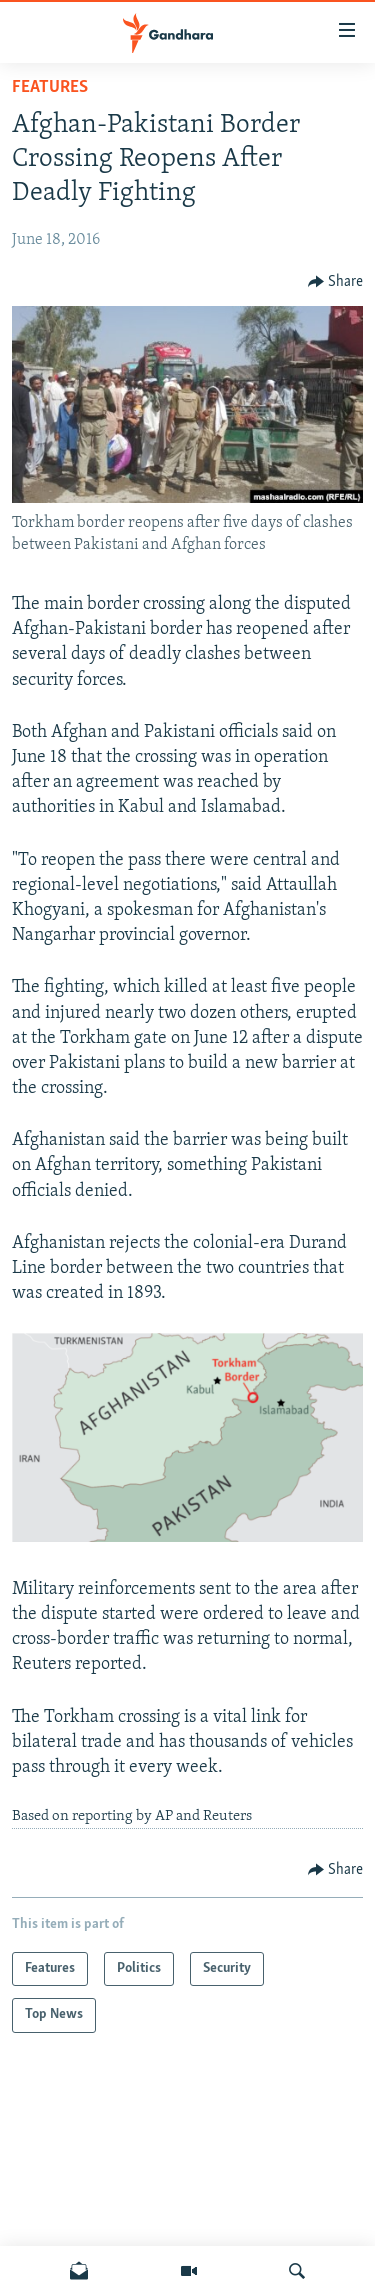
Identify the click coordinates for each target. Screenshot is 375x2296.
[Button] (336, 282)
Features (50, 87)
